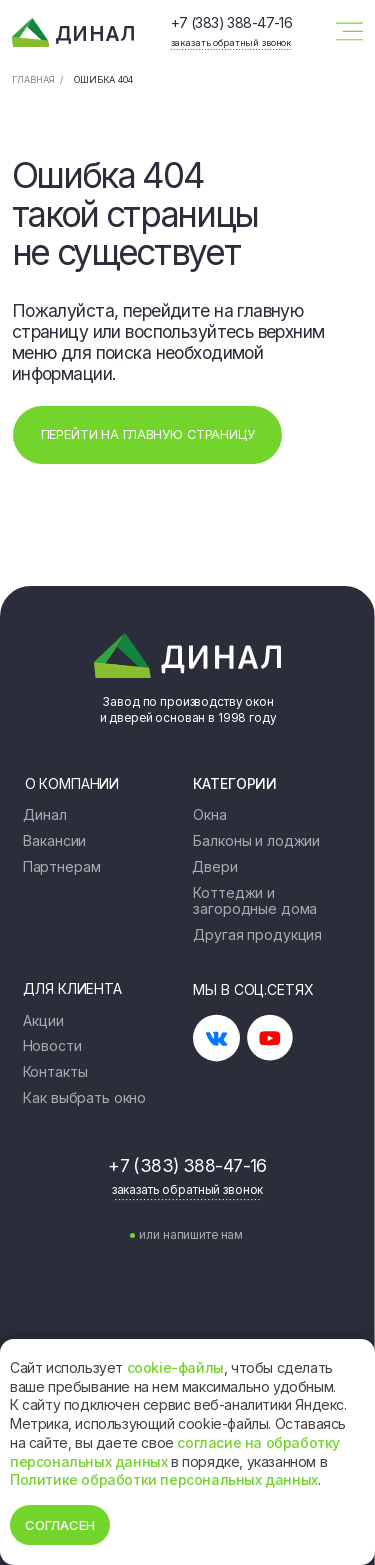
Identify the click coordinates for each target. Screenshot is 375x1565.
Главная (33, 79)
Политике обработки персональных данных (164, 1479)
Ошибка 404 (103, 79)
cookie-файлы (175, 1367)
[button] (230, 42)
